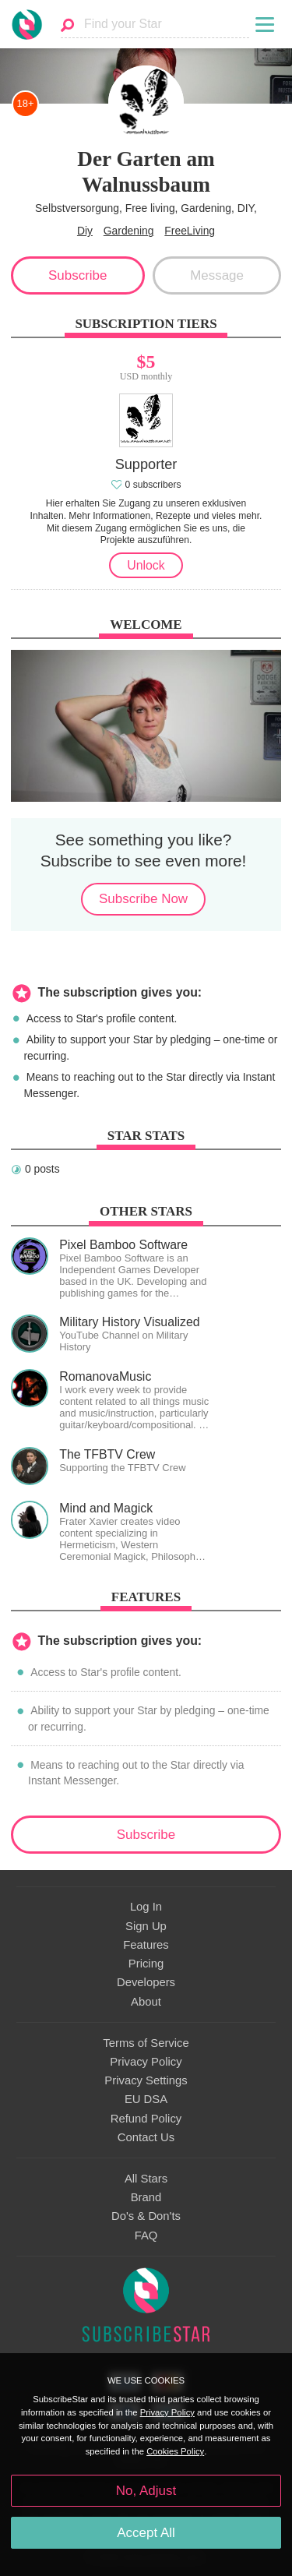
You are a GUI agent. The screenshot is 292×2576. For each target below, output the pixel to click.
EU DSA (146, 2099)
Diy (85, 230)
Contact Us (146, 2137)
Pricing (146, 1963)
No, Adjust (146, 2490)
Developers (146, 1982)
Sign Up (146, 1926)
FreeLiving (189, 230)
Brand (146, 2197)
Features (146, 1945)
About (146, 2002)
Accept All (146, 2532)
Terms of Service (145, 2043)
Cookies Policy (175, 2451)
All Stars (146, 2178)
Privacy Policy (145, 2062)
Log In (146, 1906)
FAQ (146, 2235)
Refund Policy (146, 2118)
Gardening (129, 230)
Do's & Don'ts (146, 2216)
